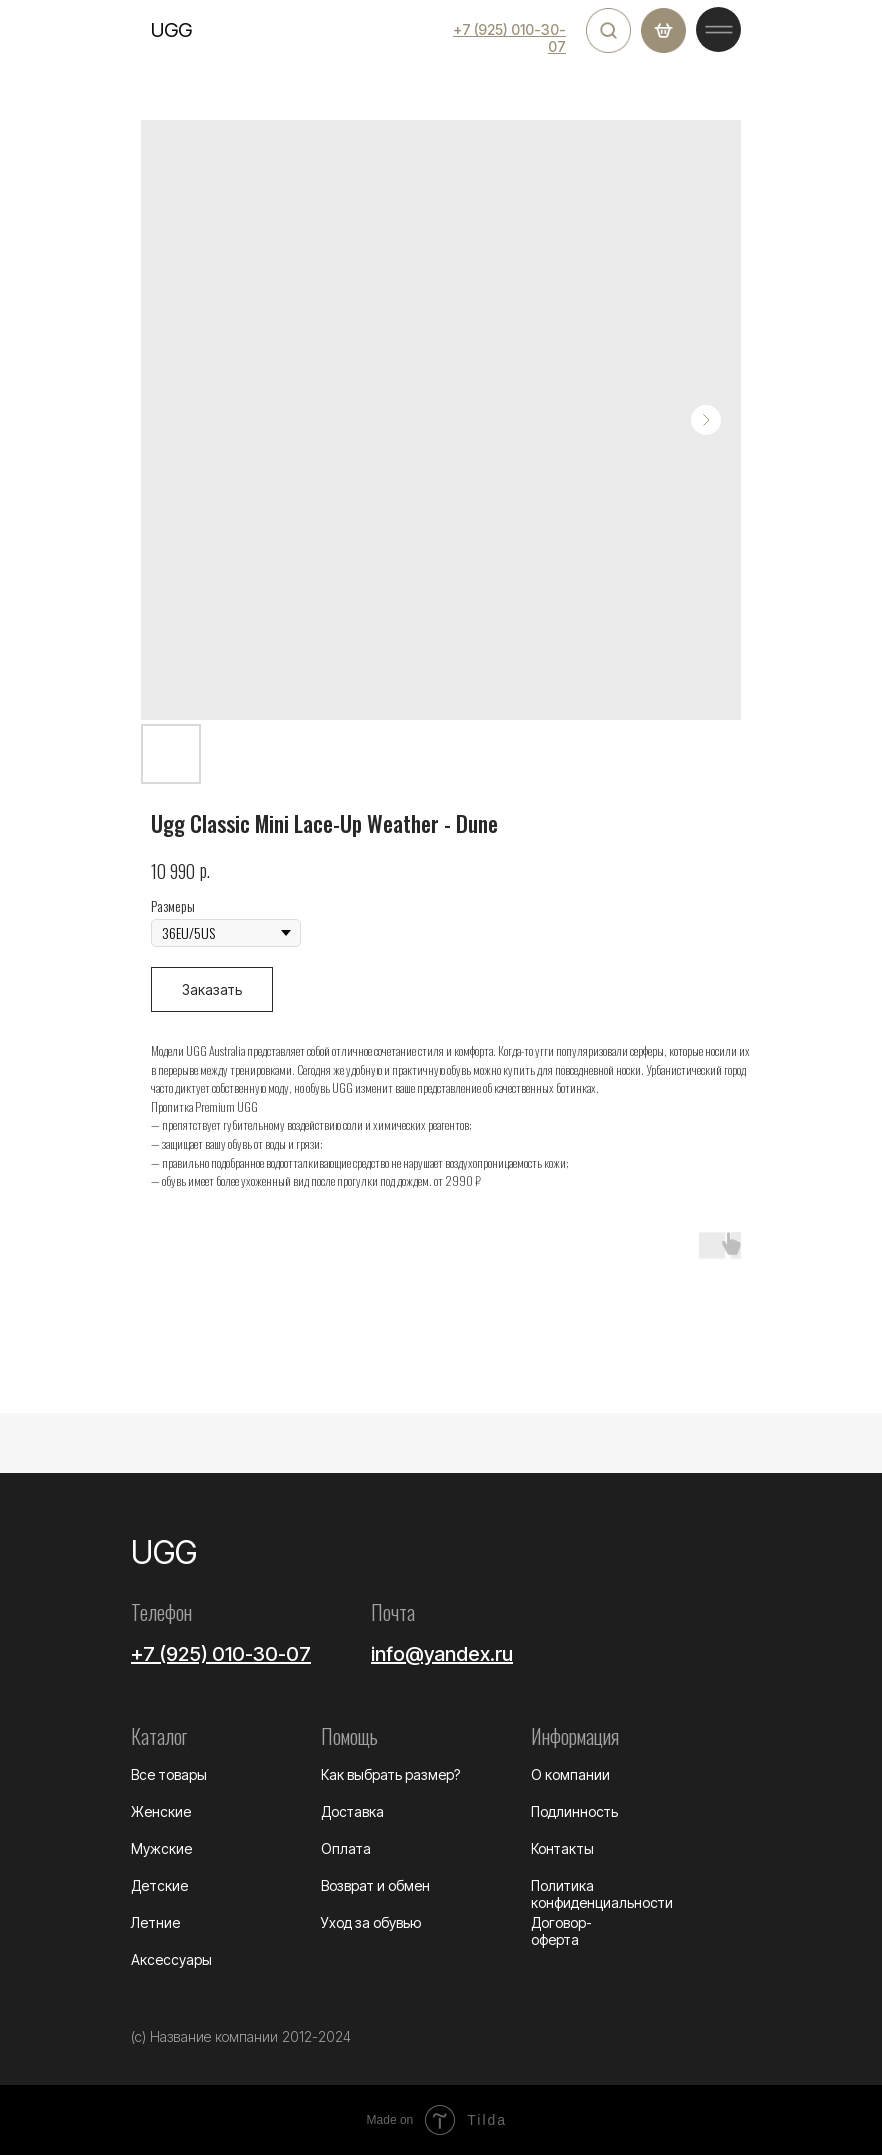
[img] (608, 30)
